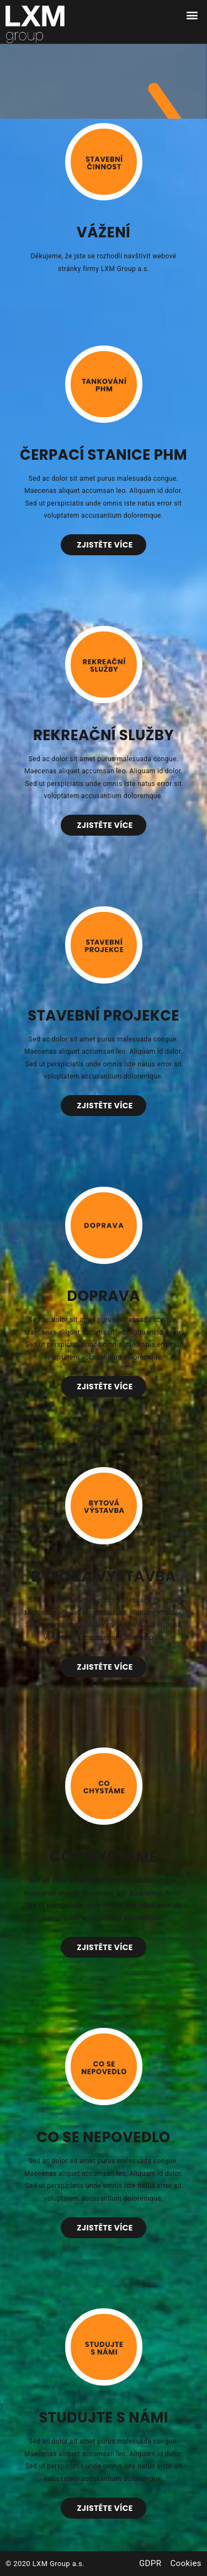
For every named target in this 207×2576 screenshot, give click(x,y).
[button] (192, 15)
